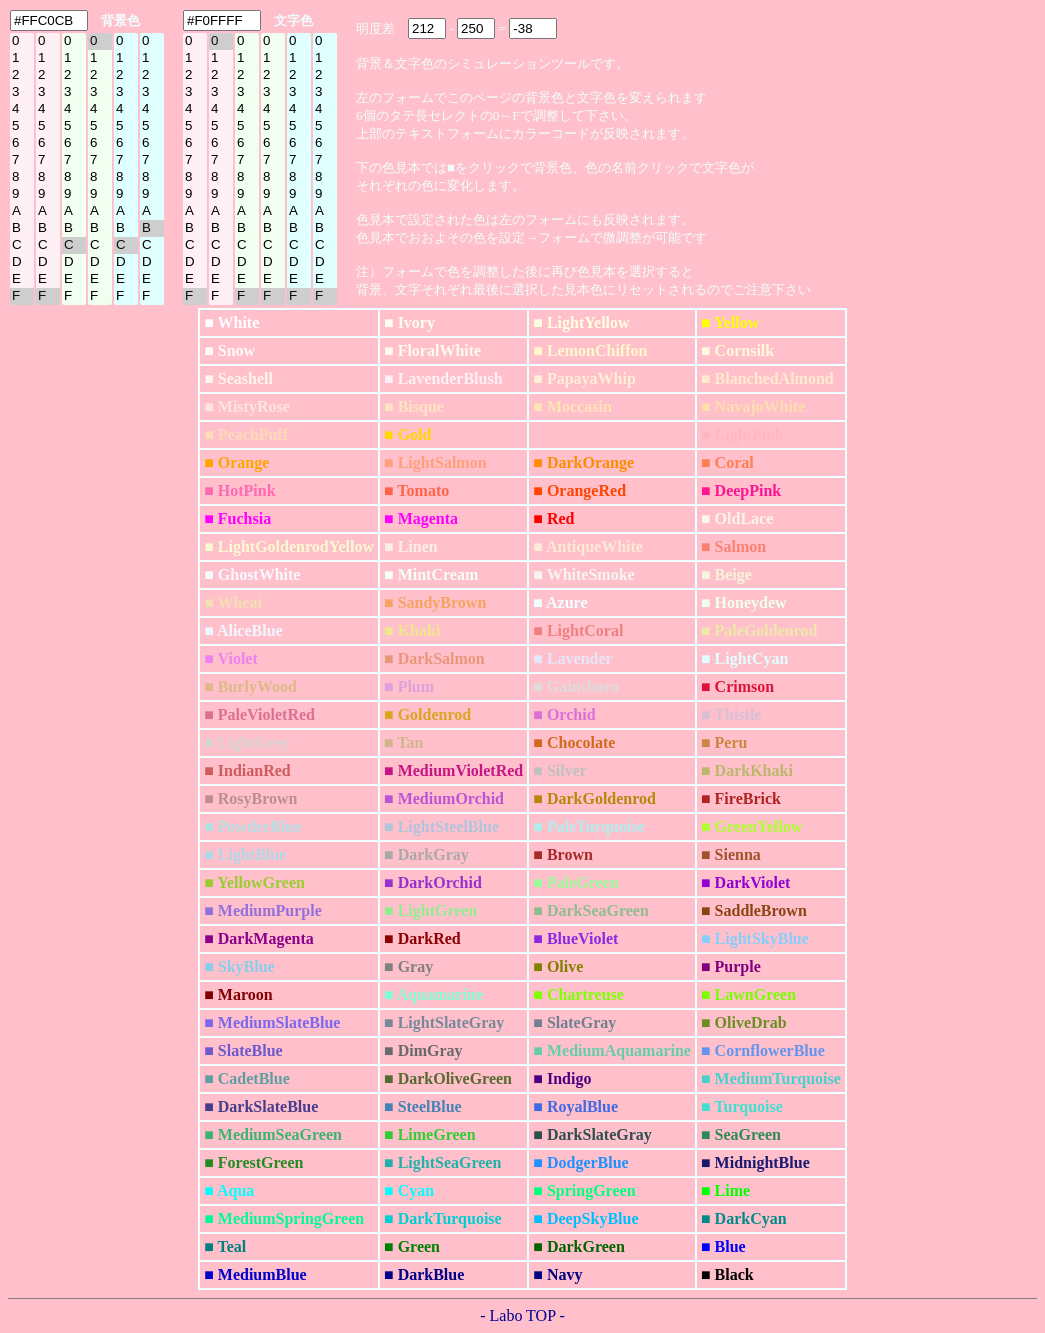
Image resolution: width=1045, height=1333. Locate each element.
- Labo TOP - (522, 1315)
